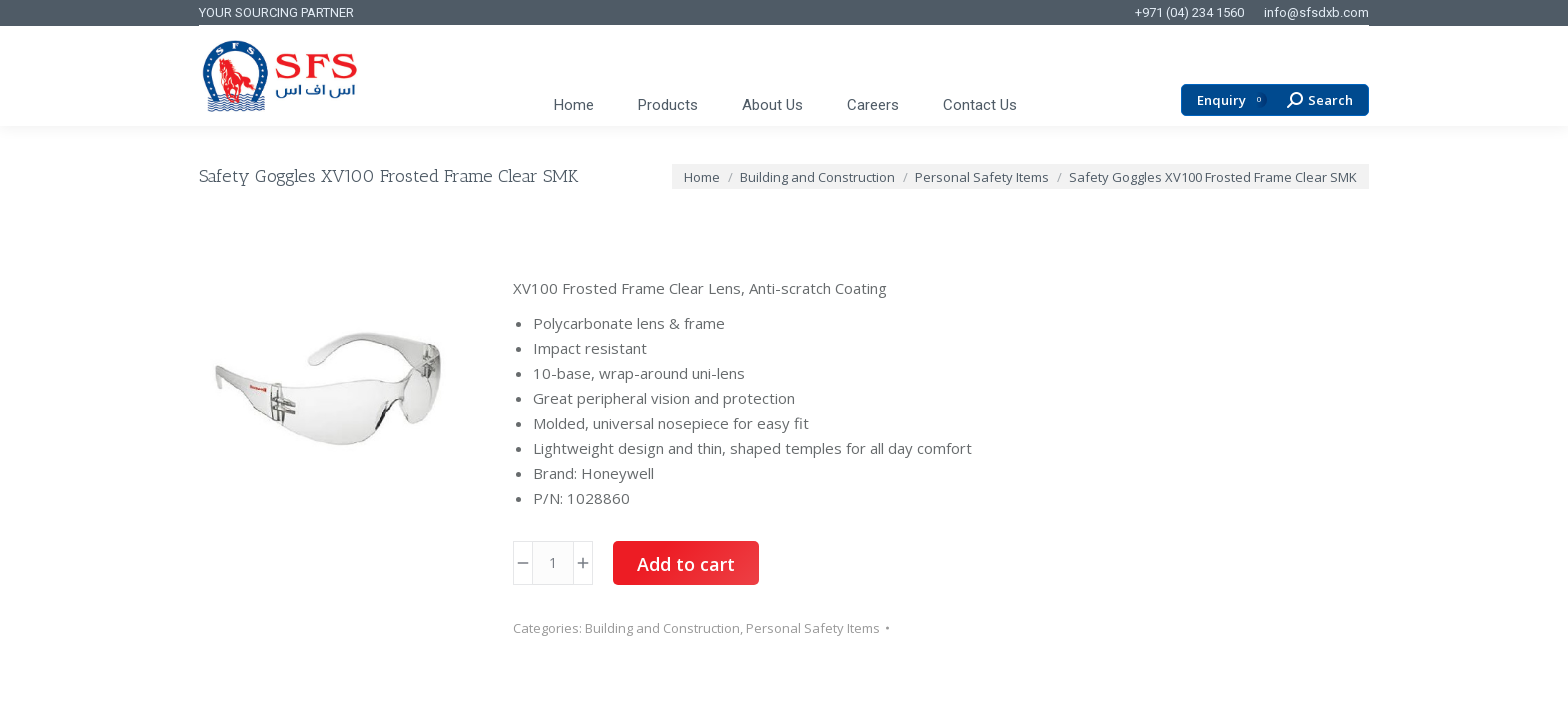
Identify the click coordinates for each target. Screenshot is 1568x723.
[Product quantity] (553, 563)
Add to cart (686, 564)
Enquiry (1232, 100)
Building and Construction (662, 628)
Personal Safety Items (813, 628)
